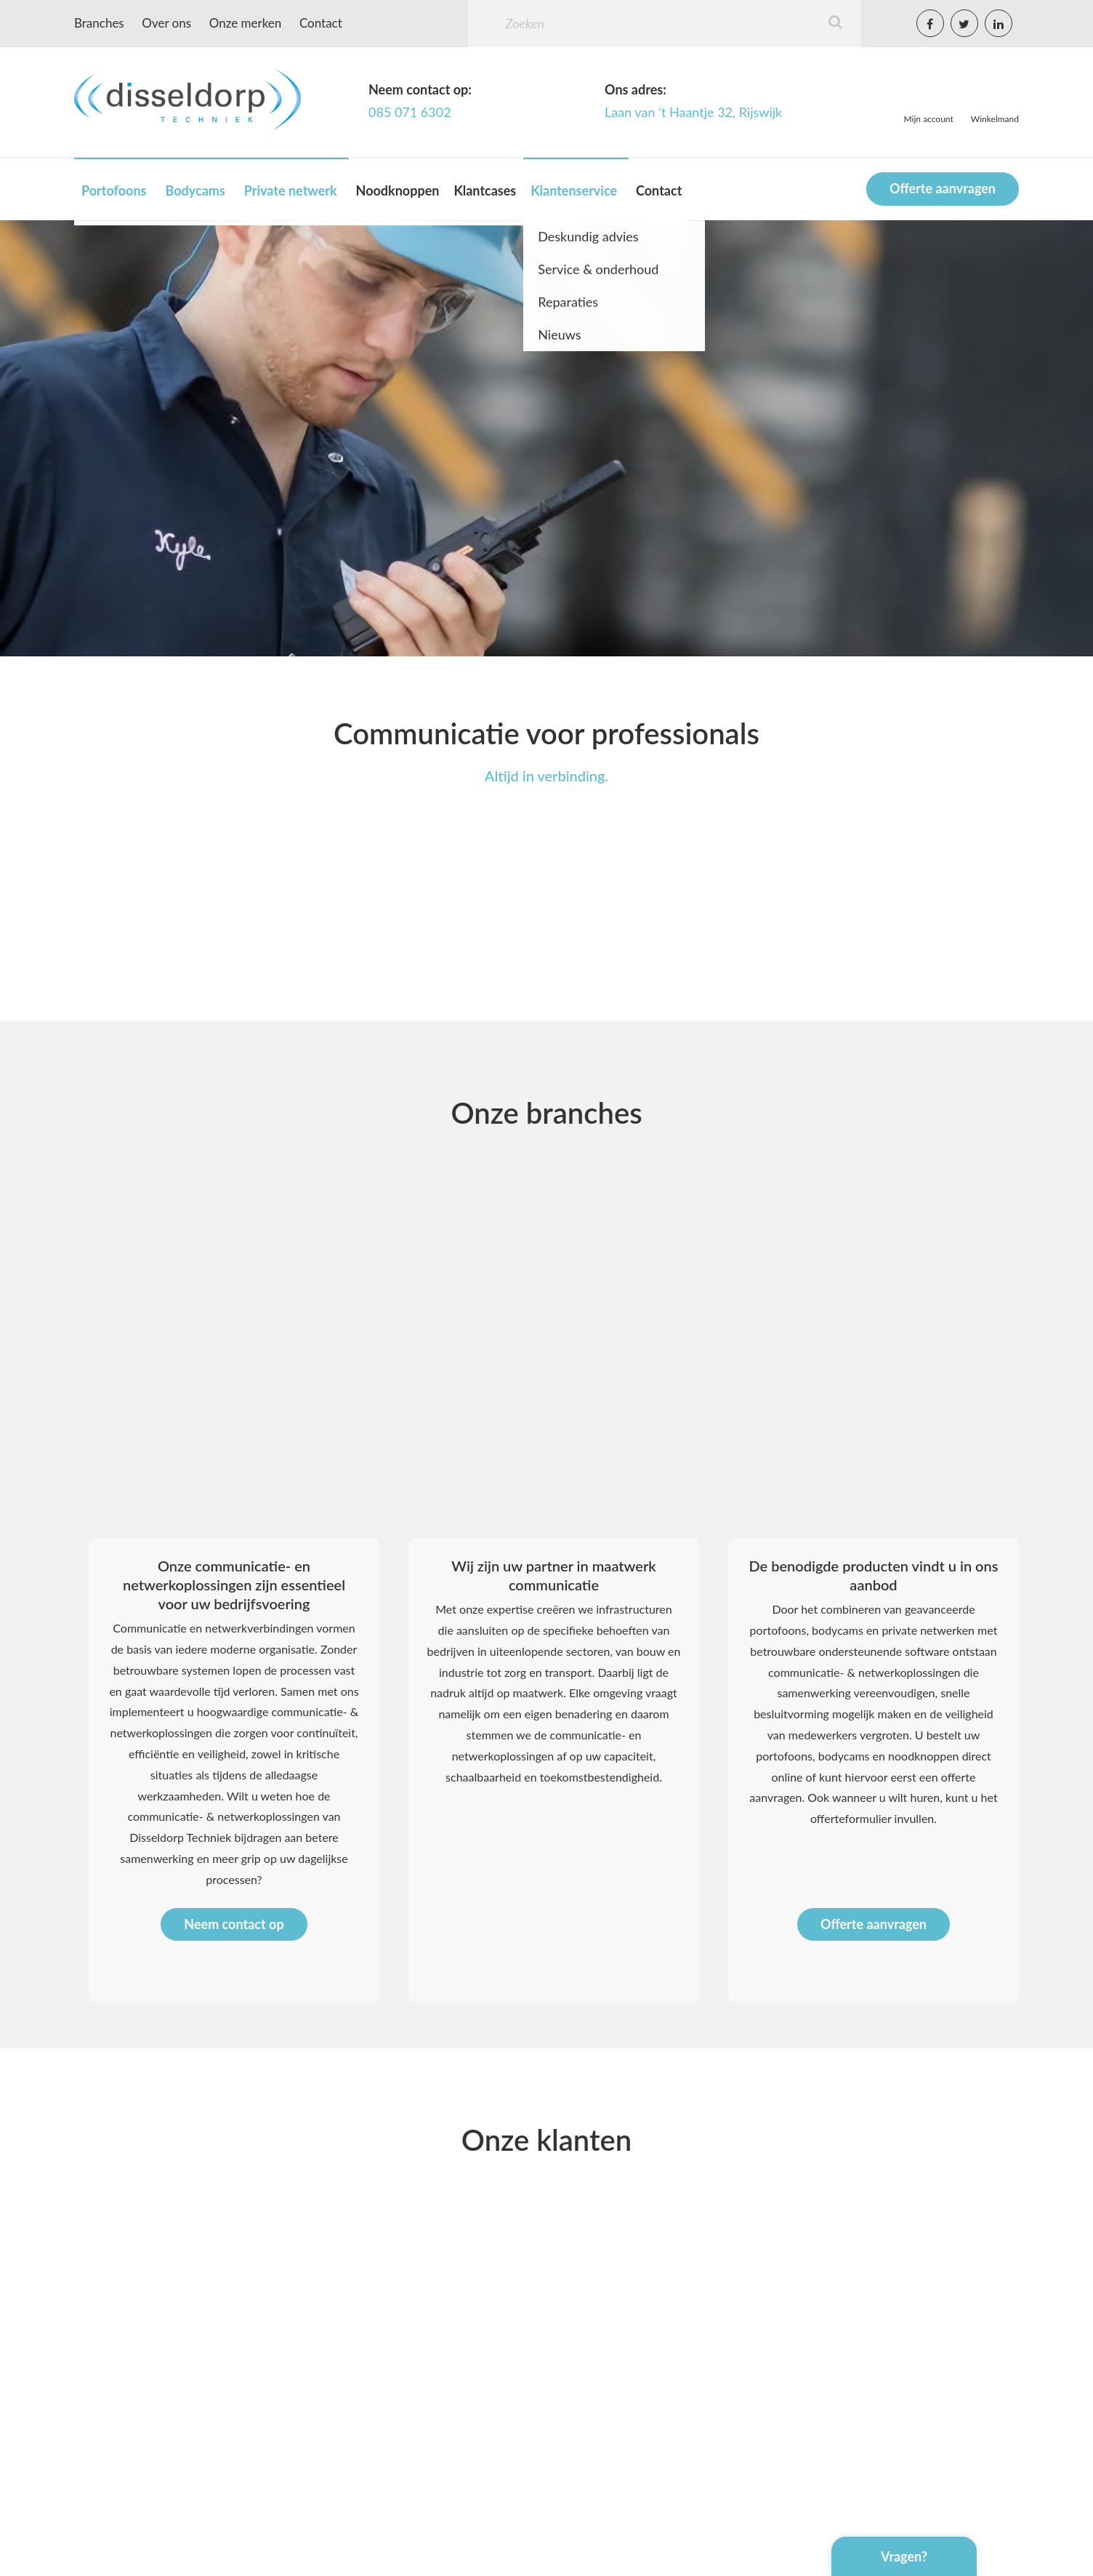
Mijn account (928, 118)
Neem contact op (233, 1924)
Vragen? (904, 2556)
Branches (99, 23)
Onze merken (245, 23)
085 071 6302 (409, 112)
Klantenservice (574, 190)
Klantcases (484, 190)
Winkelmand (995, 118)
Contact (320, 23)
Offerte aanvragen (943, 188)
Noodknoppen (398, 190)
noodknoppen (923, 1756)
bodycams (844, 1756)
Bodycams (195, 190)
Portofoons (113, 190)
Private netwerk (290, 190)
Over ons (166, 23)
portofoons (784, 1756)
